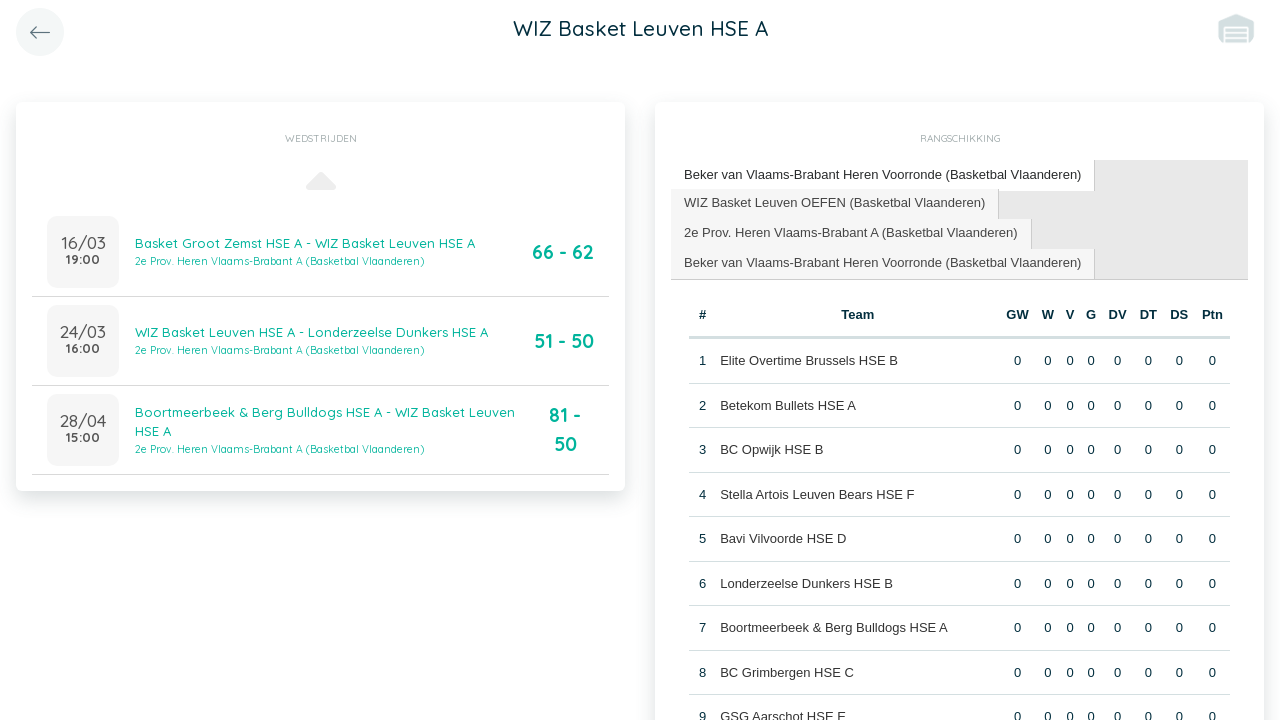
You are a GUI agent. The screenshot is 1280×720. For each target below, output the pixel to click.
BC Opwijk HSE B (771, 449)
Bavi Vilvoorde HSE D (783, 538)
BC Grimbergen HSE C (787, 672)
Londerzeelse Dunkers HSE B (806, 583)
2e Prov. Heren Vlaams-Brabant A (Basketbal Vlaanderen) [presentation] (851, 232)
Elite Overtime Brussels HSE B (809, 360)
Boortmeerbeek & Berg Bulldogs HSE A (834, 627)
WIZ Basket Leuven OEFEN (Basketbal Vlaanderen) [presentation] (834, 202)
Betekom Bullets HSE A (788, 405)
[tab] (883, 175)
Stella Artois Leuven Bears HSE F (817, 494)
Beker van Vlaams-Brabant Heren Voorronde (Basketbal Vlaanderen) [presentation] (882, 174)
